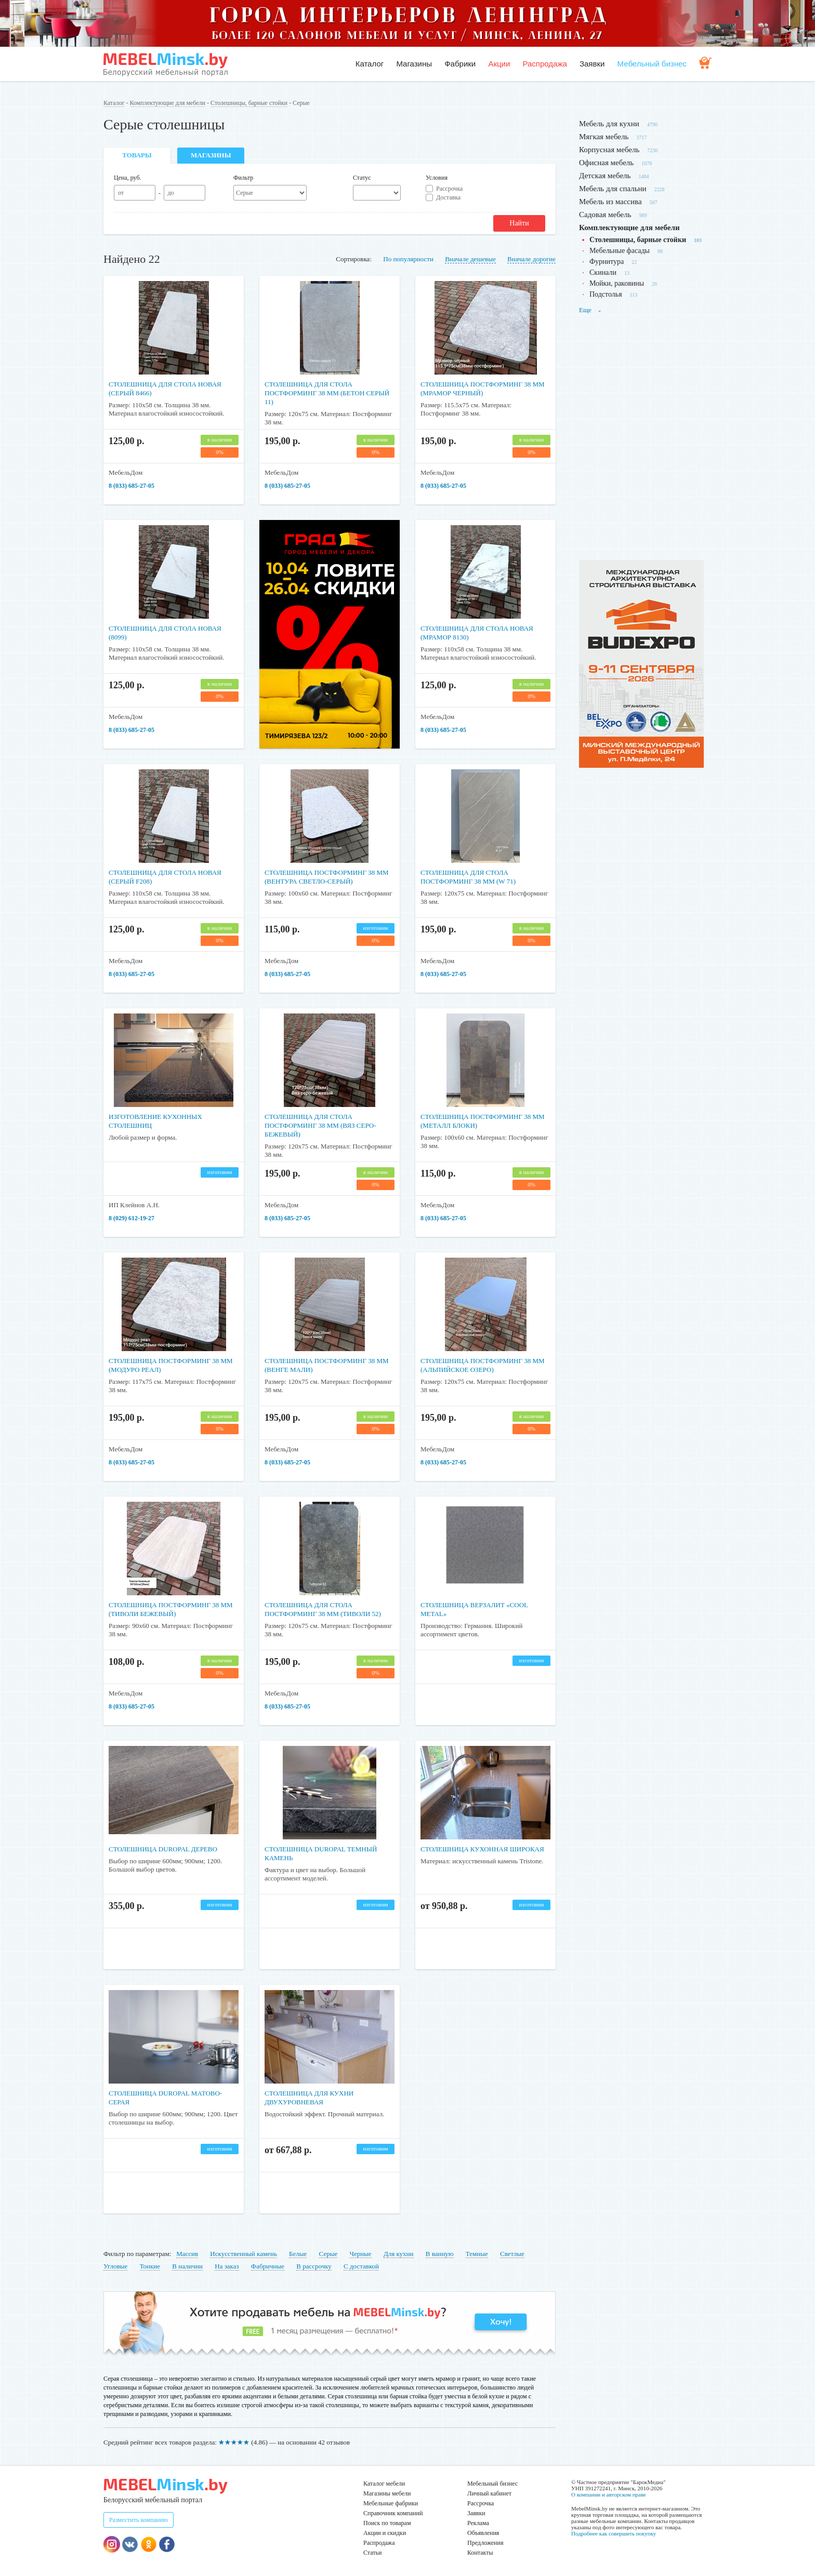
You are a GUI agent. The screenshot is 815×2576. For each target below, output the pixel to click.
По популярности (408, 259)
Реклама (478, 2523)
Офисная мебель (606, 162)
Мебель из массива (610, 201)
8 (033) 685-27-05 (131, 485)
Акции (499, 63)
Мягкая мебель (603, 136)
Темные (477, 2254)
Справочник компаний (393, 2513)
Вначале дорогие (531, 259)
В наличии (187, 2266)
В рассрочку (314, 2266)
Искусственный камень (243, 2254)
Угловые (115, 2266)
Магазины (414, 63)
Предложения (485, 2542)
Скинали (602, 272)
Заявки (592, 63)
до (170, 192)
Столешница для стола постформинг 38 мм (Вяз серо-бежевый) (328, 1125)
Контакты (480, 2552)
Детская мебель (604, 175)
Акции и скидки (384, 2533)
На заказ (227, 2266)
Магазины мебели (387, 2493)
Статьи (372, 2552)
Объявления (483, 2533)
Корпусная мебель (609, 149)
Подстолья (605, 294)
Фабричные (267, 2266)
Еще (590, 310)
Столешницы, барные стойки (249, 102)
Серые (328, 2254)
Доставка (448, 197)
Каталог (370, 63)
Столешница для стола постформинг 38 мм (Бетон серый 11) (322, 393)
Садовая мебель (605, 214)
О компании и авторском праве (608, 2494)
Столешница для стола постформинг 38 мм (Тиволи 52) (325, 1613)
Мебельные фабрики (390, 2503)
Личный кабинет (489, 2493)
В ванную (440, 2254)
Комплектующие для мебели (167, 102)
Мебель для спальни (613, 188)
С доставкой (361, 2266)
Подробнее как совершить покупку (613, 2533)
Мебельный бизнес (652, 63)
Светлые (512, 2254)
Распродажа (544, 63)
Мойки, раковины (616, 283)
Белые (298, 2254)
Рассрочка (449, 188)
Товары (137, 155)
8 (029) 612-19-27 (131, 1218)
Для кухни (399, 2254)
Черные (360, 2254)
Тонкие (150, 2266)
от (121, 192)
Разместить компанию (138, 2520)
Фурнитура (606, 261)
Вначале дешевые (470, 259)
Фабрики (460, 63)
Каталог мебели (384, 2483)
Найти (519, 223)
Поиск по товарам (387, 2523)
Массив (187, 2254)
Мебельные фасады (619, 251)
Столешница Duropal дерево (171, 1849)
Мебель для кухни (609, 123)
